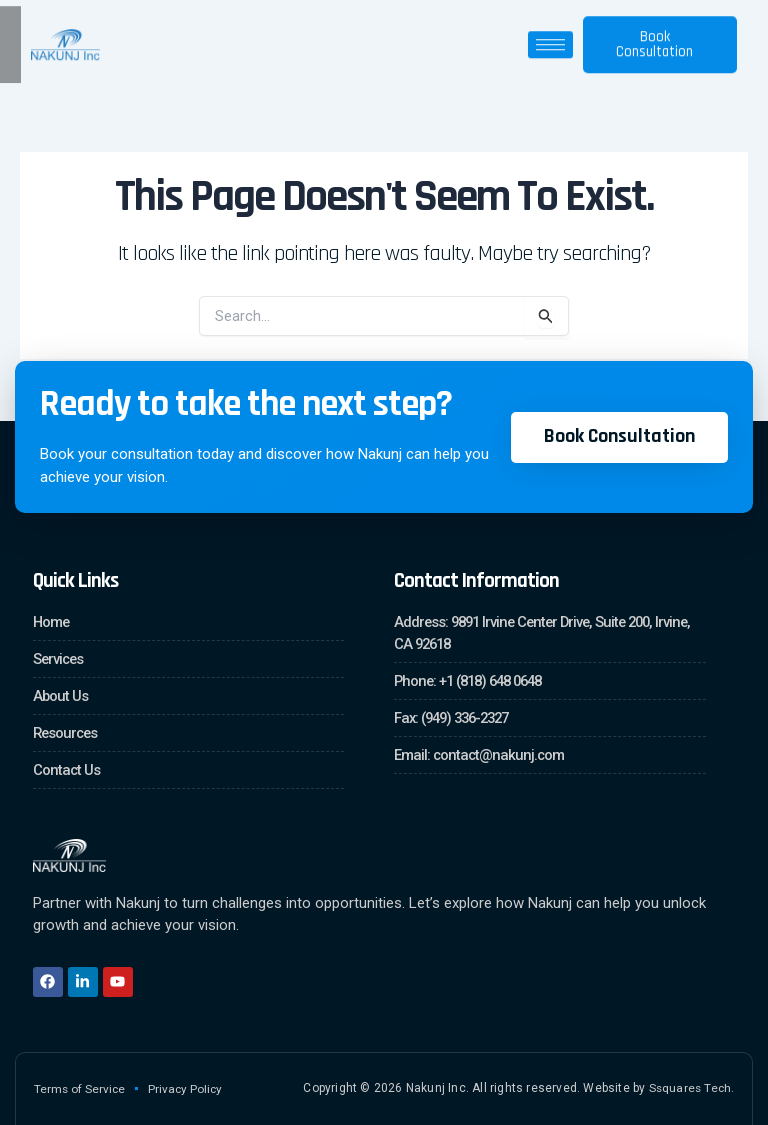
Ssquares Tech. (690, 1088)
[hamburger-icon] (550, 36)
